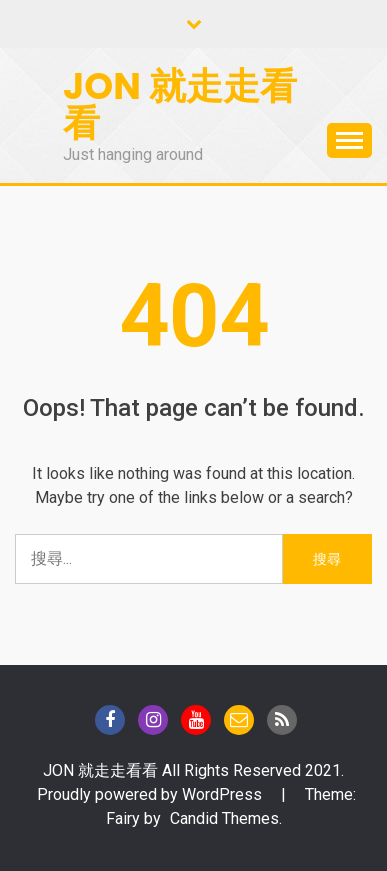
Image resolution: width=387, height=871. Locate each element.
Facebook (110, 720)
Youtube (196, 720)
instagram (153, 720)
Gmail (239, 720)
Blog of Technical (282, 720)
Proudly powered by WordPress (151, 794)
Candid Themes (224, 818)
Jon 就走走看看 (180, 104)
